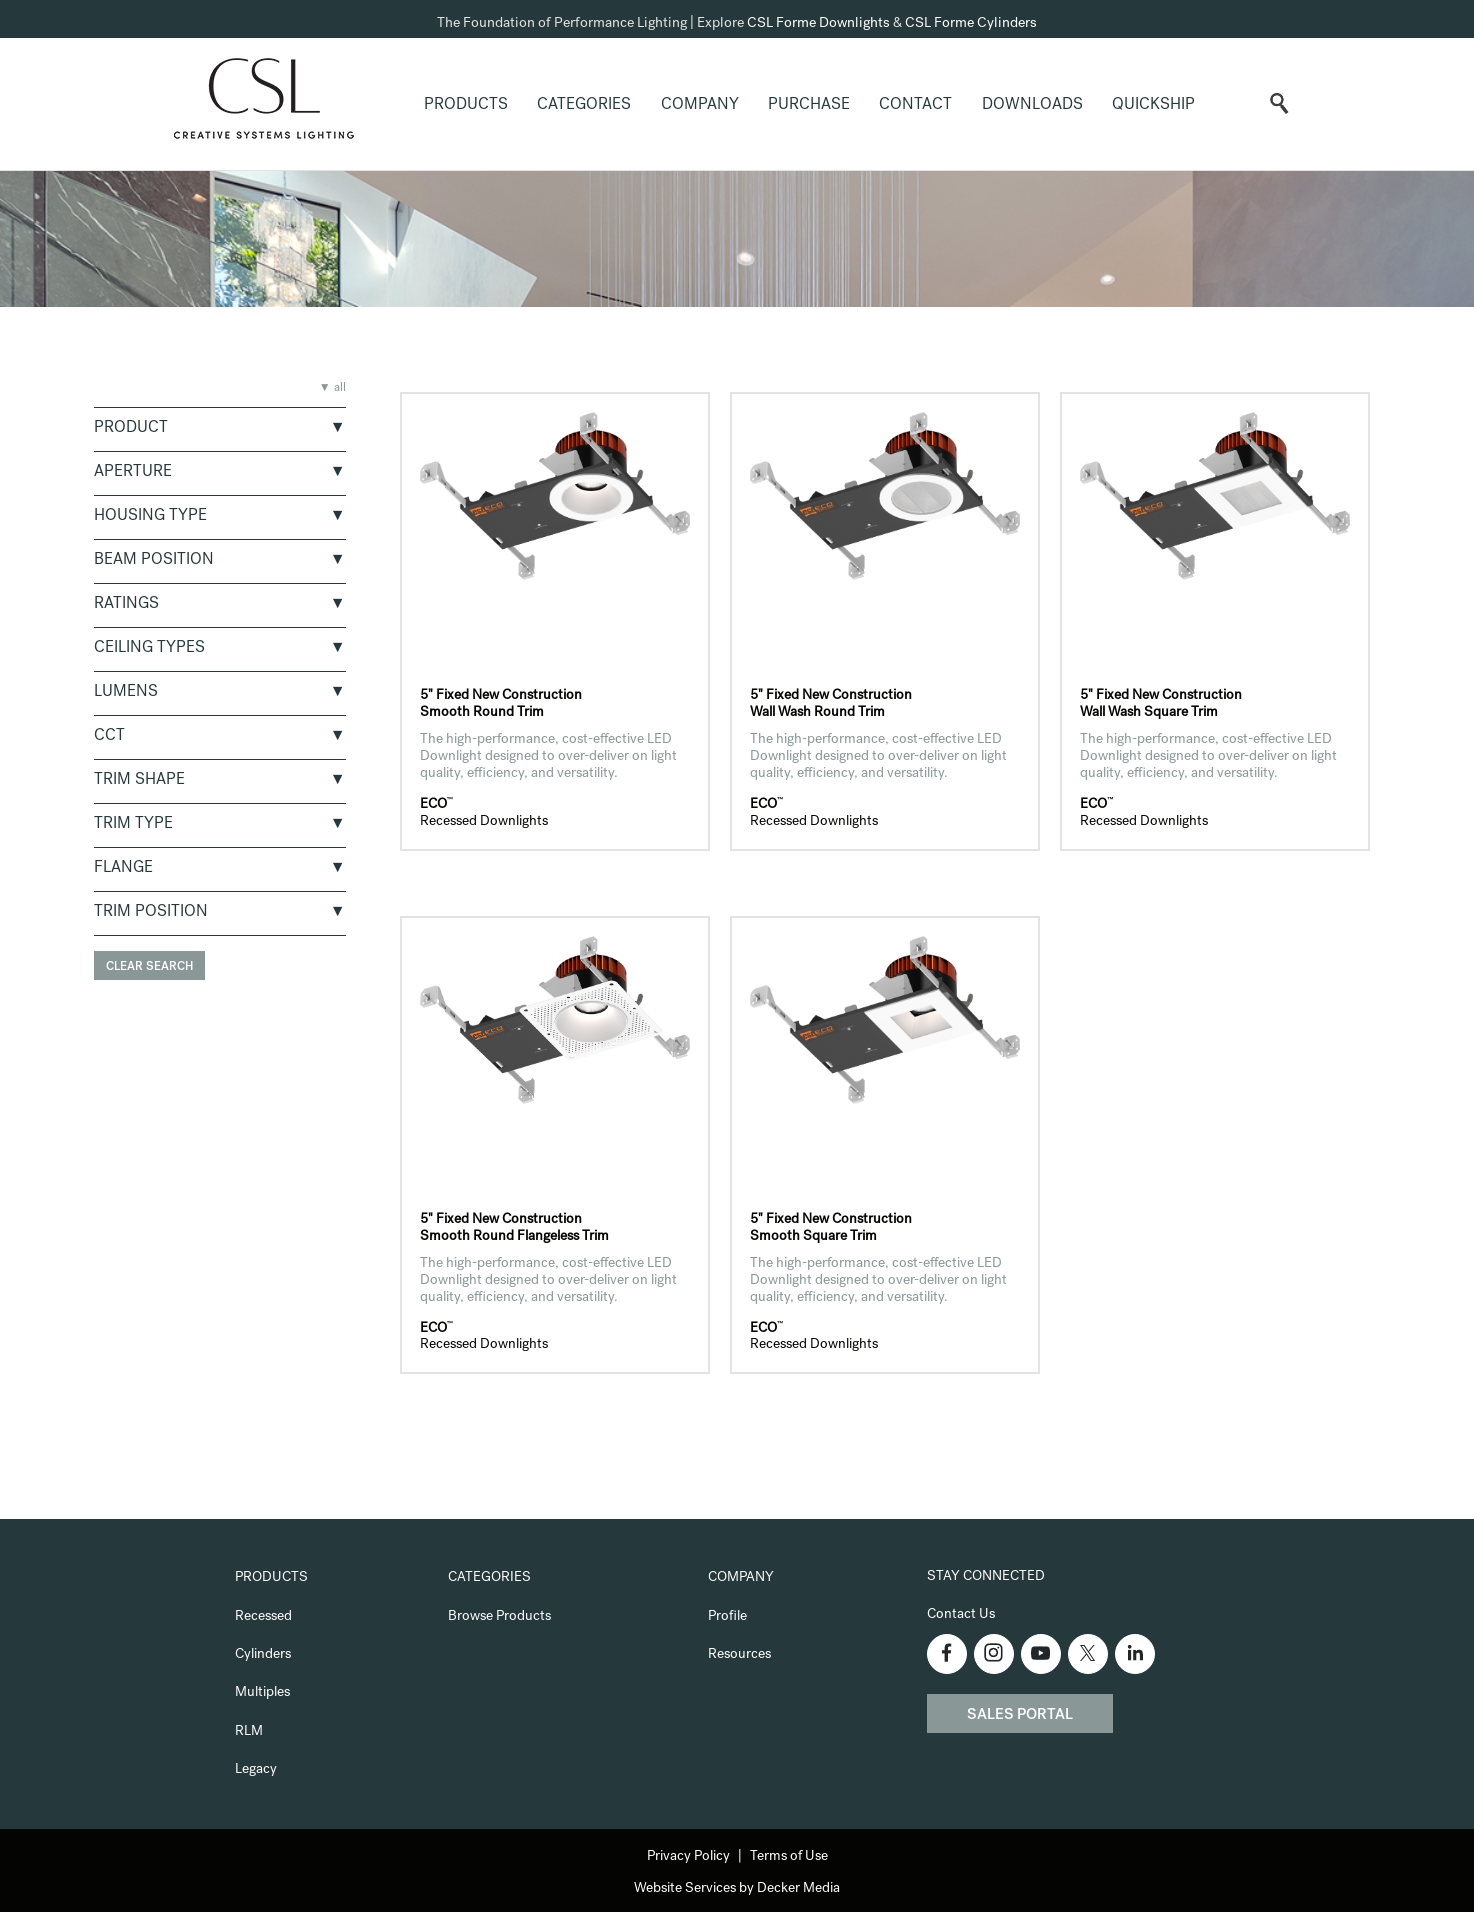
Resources (739, 1655)
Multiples (262, 1693)
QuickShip (1153, 106)
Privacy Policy (688, 1857)
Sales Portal (1020, 1716)
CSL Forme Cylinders (971, 24)
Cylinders (263, 1655)
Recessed (263, 1617)
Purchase (809, 106)
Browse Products (499, 1617)
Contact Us (961, 1615)
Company (700, 106)
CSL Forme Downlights (818, 24)
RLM (249, 1732)
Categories (584, 106)
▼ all (332, 389)
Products (466, 106)
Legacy (256, 1770)
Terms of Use (789, 1857)
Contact (915, 106)
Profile (727, 1617)
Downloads (1032, 106)
